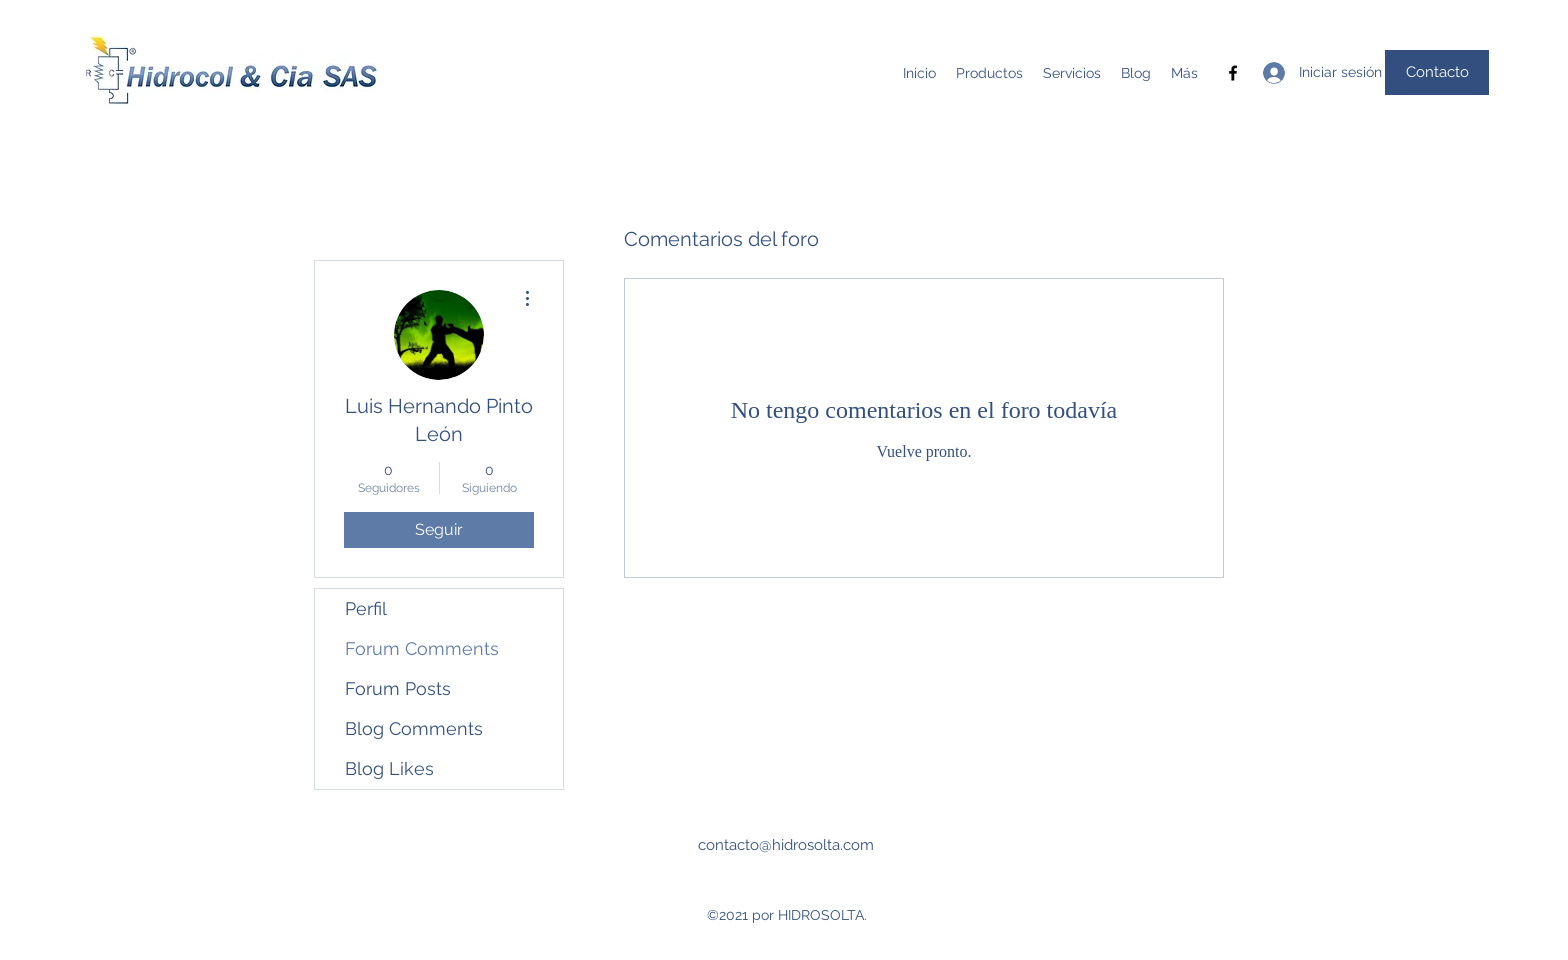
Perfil (366, 608)
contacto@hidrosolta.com (786, 845)
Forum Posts (398, 688)
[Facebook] (1233, 73)
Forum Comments (422, 648)
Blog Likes (389, 768)
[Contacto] (1437, 72)
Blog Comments (414, 728)
